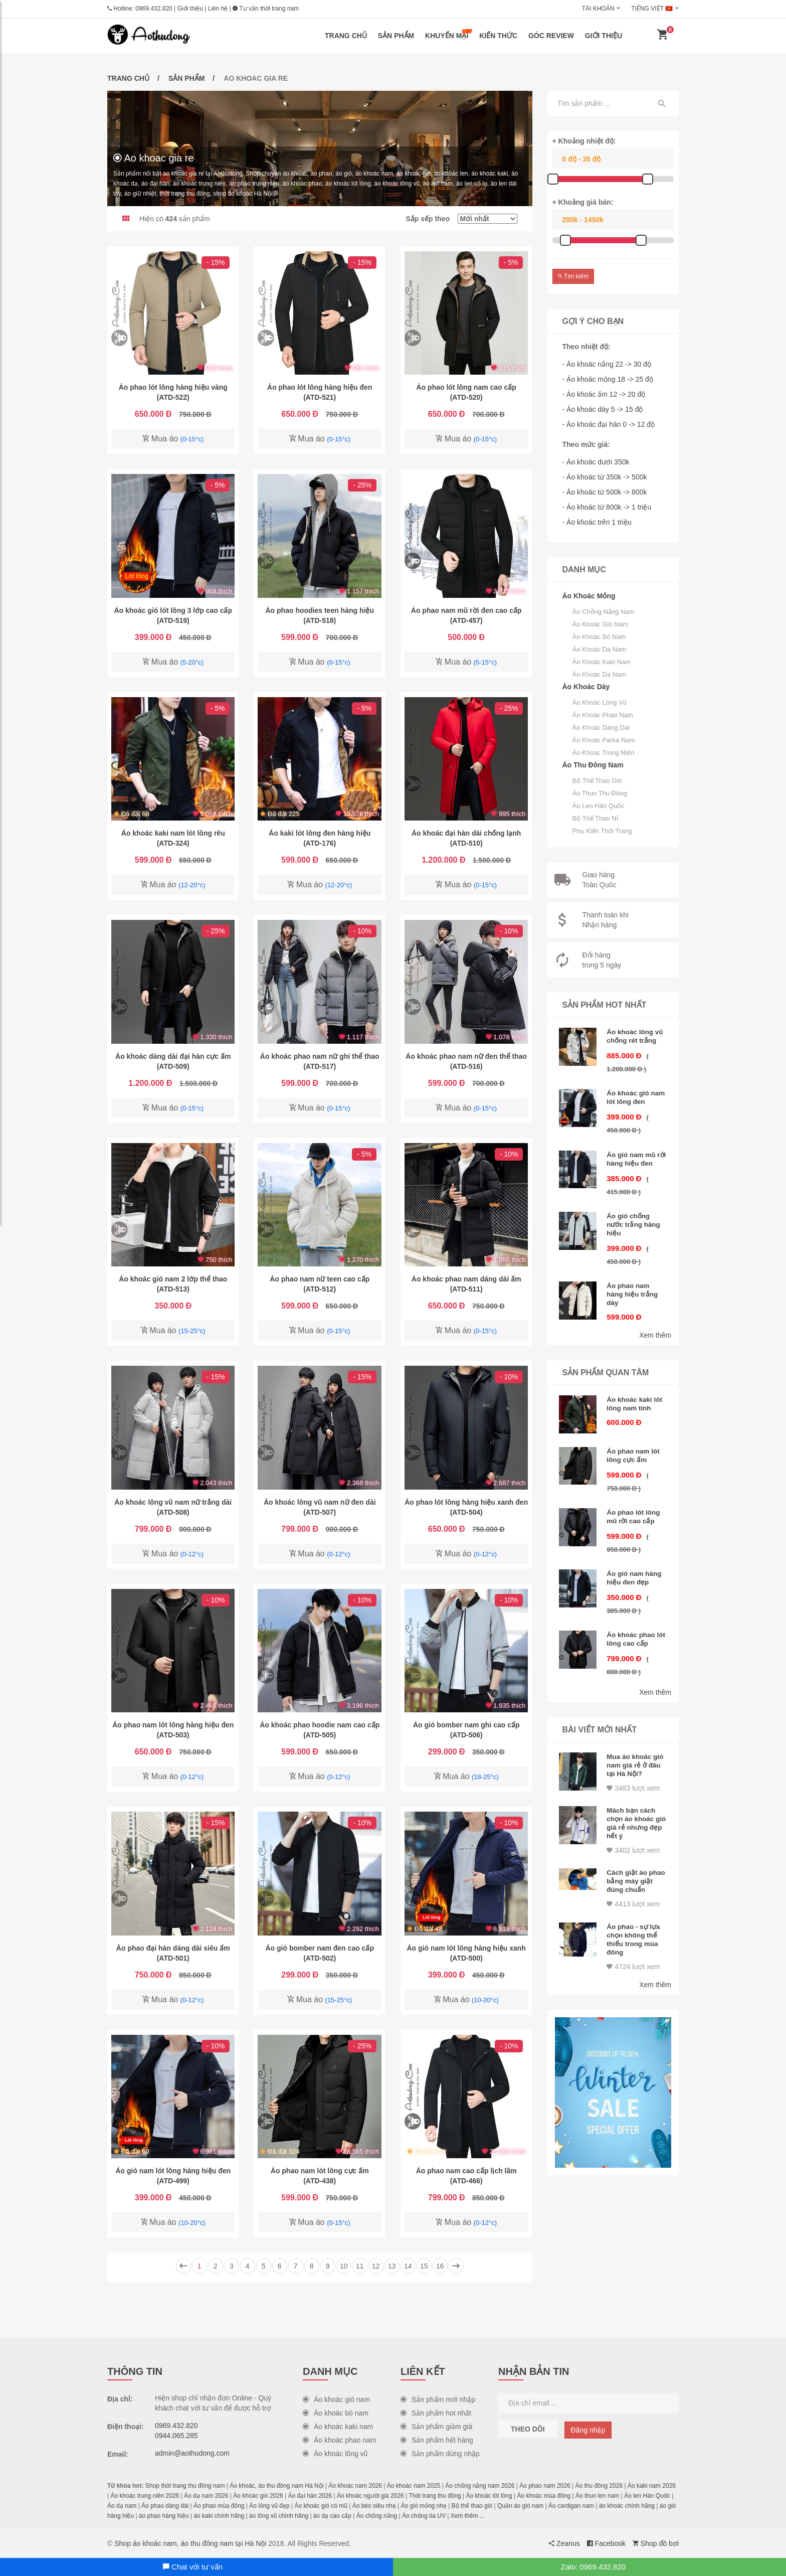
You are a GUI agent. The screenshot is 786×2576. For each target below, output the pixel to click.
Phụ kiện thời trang (602, 831)
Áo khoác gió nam (600, 624)
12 (376, 2266)
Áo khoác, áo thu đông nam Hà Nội (276, 2485)
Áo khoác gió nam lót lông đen (637, 1095)
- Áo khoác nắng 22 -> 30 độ (607, 364)
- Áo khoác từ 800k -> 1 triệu (607, 507)
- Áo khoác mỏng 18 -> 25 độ (607, 379)
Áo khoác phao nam (602, 715)
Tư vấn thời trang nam (266, 8)
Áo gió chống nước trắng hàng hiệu (634, 1219)
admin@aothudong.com (192, 2453)
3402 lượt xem (633, 1830)
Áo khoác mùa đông (543, 2495)
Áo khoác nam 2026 (355, 2485)
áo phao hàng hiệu (164, 2515)
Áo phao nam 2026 (544, 2485)
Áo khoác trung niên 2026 (144, 2495)
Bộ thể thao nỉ (595, 818)
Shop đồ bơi (656, 2543)
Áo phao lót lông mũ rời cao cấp (634, 1505)
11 (360, 2266)
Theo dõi (528, 2429)
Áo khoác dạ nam (599, 674)
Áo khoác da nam (599, 649)
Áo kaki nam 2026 (652, 2485)
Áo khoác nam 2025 (414, 2485)
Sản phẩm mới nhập (438, 2399)
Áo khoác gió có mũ (320, 2505)
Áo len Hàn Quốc (598, 806)
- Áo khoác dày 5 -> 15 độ (602, 409)
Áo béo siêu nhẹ (374, 2505)
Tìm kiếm (573, 276)
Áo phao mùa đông (218, 2505)
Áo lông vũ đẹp (269, 2505)
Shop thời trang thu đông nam (185, 2485)
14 (408, 2266)
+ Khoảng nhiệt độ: (584, 141)
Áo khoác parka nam (603, 740)
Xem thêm (655, 1326)
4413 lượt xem (633, 1881)
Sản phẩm (396, 36)
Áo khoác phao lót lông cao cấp (633, 1624)
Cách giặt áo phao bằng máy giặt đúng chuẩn (634, 1859)
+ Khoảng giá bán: (583, 202)
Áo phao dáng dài (164, 2505)
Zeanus (564, 2543)
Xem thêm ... (468, 2515)
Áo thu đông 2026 (599, 2485)
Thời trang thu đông (435, 2495)
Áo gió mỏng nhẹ (424, 2505)
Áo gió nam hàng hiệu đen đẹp (635, 1564)
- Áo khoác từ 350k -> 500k (604, 477)
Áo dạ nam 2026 (206, 2495)
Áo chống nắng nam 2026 (479, 2485)
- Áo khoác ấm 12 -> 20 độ (604, 394)
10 (344, 2266)
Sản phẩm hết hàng (437, 2440)
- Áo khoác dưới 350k (596, 462)
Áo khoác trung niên (603, 752)
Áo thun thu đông (599, 793)
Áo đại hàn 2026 (310, 2495)
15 (424, 2266)
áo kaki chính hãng (218, 2515)
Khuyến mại (448, 34)
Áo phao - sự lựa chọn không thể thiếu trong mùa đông (634, 1915)
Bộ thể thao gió (597, 780)
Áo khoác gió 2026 (258, 2495)
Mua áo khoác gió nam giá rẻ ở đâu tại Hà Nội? (636, 1748)
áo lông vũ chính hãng (278, 2515)
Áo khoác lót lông (489, 2495)
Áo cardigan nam (571, 2505)
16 (440, 2266)
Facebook (606, 2543)
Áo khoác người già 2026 (370, 2495)
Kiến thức (498, 36)
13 (392, 2266)
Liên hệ (218, 8)
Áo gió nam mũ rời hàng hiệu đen (636, 1155)
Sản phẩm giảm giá (436, 2427)
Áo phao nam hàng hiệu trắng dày (633, 1286)
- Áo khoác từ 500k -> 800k (604, 492)
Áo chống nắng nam (603, 611)
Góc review (551, 36)
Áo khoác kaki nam (601, 662)
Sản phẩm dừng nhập (440, 2454)
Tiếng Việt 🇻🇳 (652, 8)
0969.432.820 (153, 8)
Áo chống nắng (376, 2515)
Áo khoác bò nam (599, 636)
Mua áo (173, 438)
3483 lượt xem (633, 1770)
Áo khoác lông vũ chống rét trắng (636, 1036)
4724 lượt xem (633, 1941)
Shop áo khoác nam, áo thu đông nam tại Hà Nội (190, 2543)
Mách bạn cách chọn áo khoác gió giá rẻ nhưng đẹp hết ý (634, 1804)
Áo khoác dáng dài (601, 727)
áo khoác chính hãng (627, 2505)
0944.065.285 (176, 2436)
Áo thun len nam (597, 2495)
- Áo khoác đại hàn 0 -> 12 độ (608, 424)
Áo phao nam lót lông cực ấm (634, 1445)
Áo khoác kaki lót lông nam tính (635, 1394)
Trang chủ (346, 36)
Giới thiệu (190, 8)
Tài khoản (598, 8)
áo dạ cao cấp (332, 2515)
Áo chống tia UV (424, 2515)
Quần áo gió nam (520, 2505)
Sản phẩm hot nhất (436, 2413)
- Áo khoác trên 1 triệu (597, 522)
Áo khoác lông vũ (599, 702)
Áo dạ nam (121, 2505)
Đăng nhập (588, 2430)
